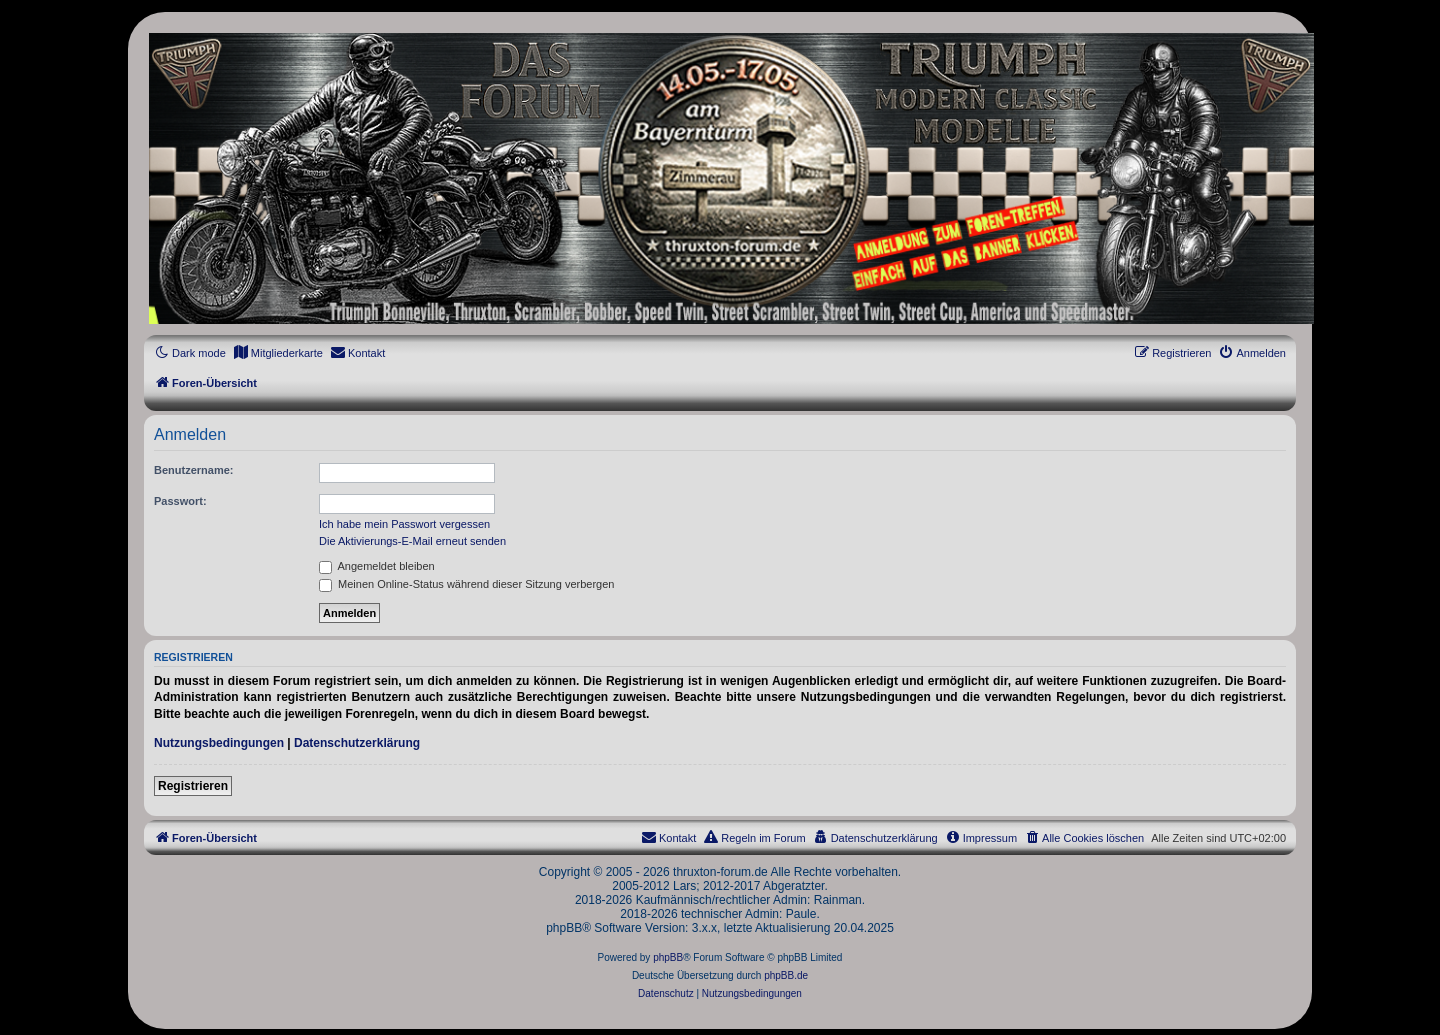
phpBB (668, 957)
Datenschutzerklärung (357, 743)
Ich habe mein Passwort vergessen (404, 524)
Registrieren (193, 786)
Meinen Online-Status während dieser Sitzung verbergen (466, 584)
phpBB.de (786, 975)
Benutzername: (193, 470)
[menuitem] (278, 353)
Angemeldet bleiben (377, 566)
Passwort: (180, 501)
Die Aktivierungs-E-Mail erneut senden (412, 541)
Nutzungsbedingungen (219, 743)
